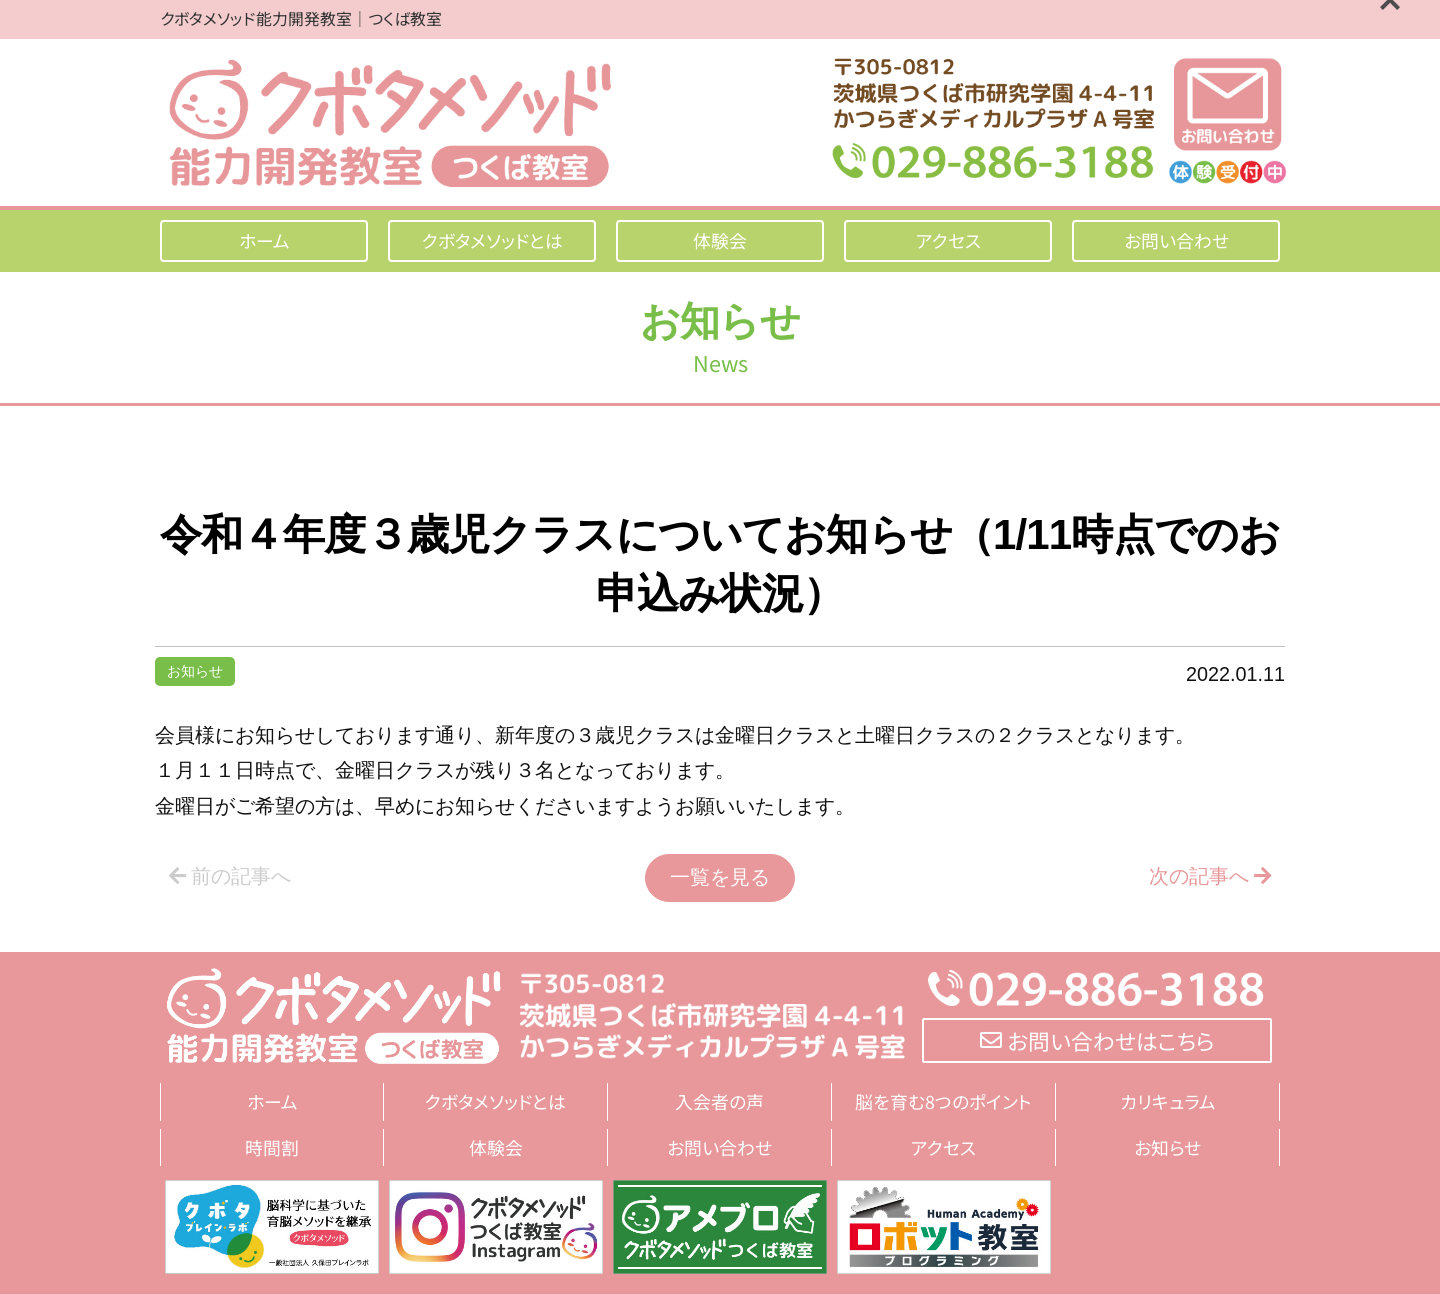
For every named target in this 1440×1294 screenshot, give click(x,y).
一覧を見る (720, 877)
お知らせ (195, 671)
